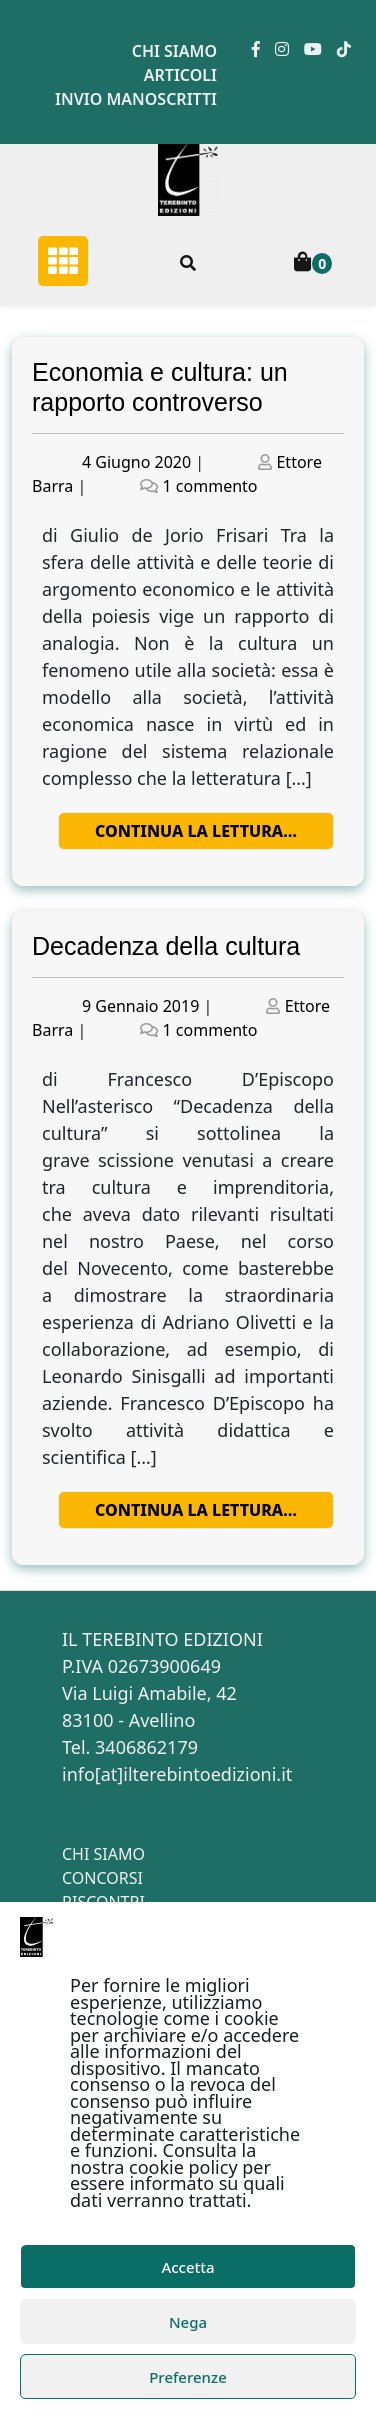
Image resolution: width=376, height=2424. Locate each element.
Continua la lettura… (196, 831)
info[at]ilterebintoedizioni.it (177, 1774)
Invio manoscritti (136, 99)
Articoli (180, 75)
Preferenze (188, 2377)
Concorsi (102, 1878)
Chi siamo (174, 51)
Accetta (187, 2267)
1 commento (210, 486)
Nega (188, 2322)
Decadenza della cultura (166, 946)
